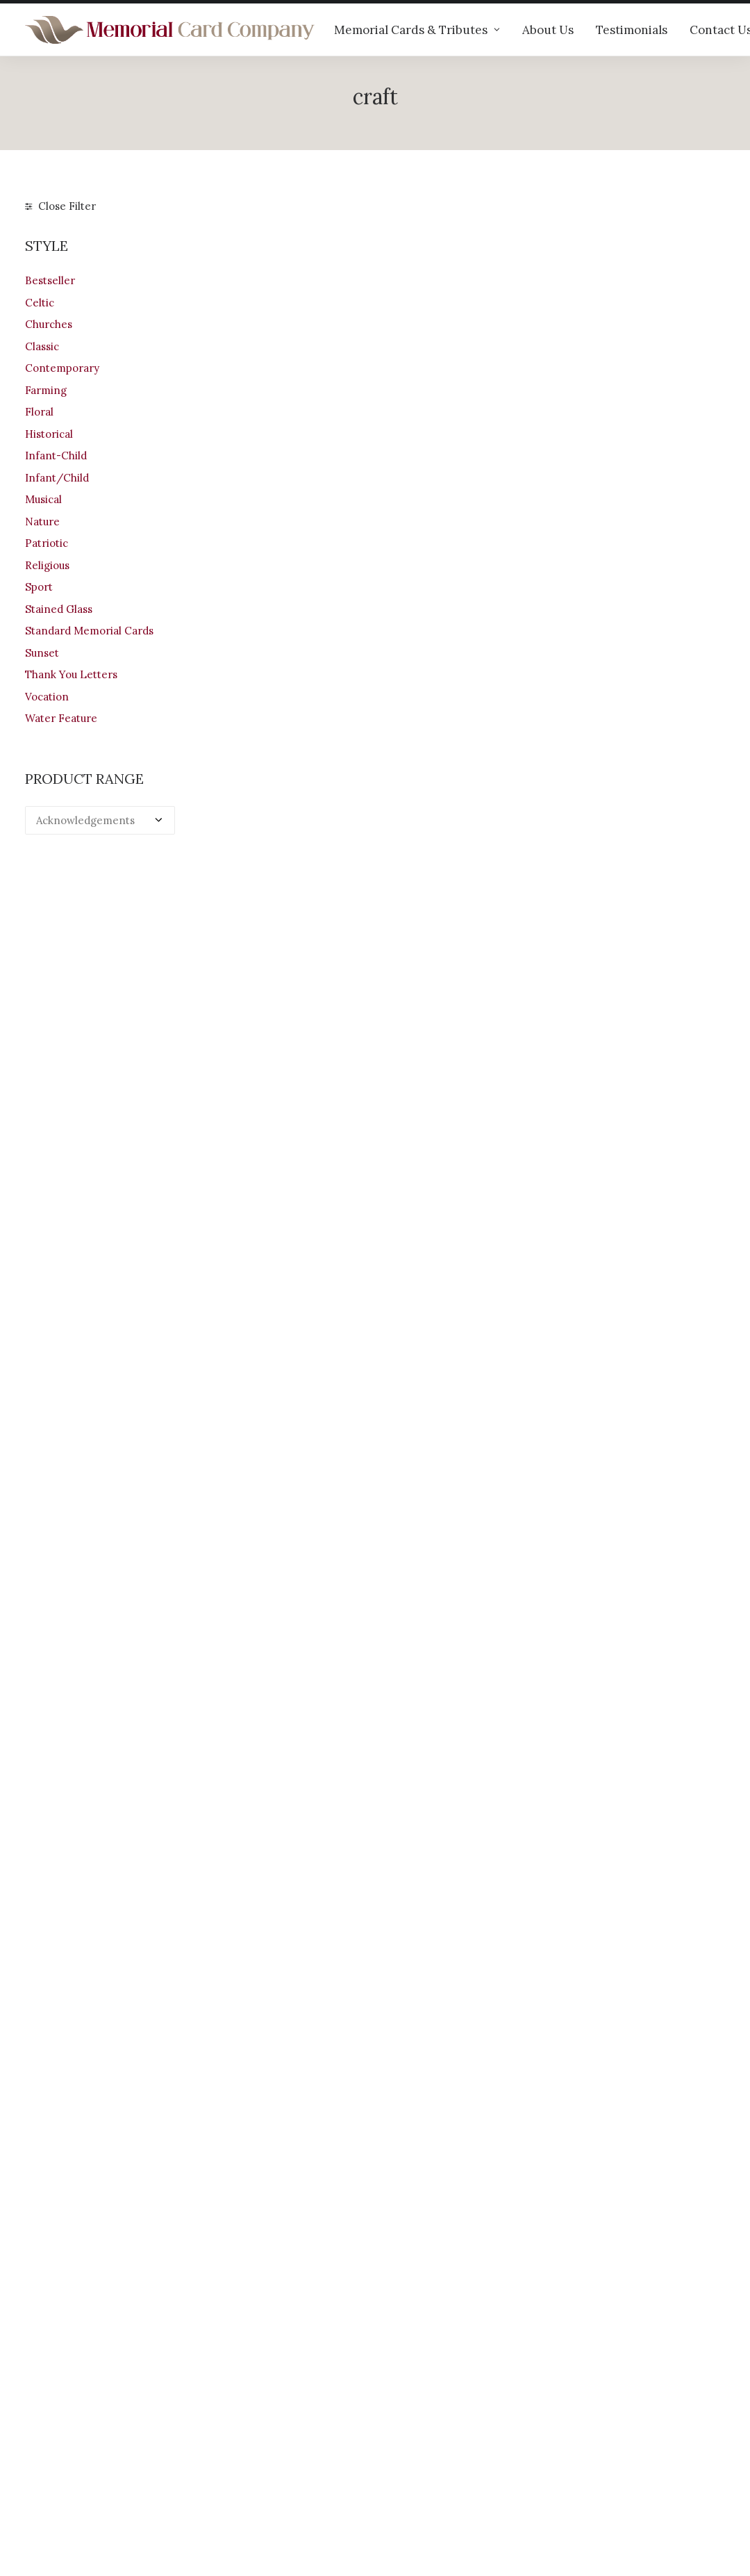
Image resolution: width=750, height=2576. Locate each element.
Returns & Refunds (434, 2433)
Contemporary (62, 368)
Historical (49, 434)
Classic (42, 346)
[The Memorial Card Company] (170, 30)
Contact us (233, 2470)
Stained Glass (58, 609)
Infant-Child (56, 455)
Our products (239, 2397)
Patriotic (46, 543)
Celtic (39, 302)
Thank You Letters (71, 674)
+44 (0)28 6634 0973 (85, 2445)
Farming (46, 390)
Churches (48, 324)
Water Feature (61, 718)
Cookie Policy (421, 2488)
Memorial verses (248, 2452)
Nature (42, 521)
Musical (43, 499)
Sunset (42, 652)
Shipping (409, 2415)
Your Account (420, 2397)
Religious (47, 565)
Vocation (47, 696)
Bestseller (50, 280)
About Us (548, 30)
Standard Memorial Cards (89, 630)
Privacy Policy (422, 2470)
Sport (39, 586)
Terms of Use (421, 2452)
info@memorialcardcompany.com (109, 2482)
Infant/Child (57, 477)
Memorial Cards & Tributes (417, 30)
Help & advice (240, 2415)
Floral (39, 411)
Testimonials (631, 30)
